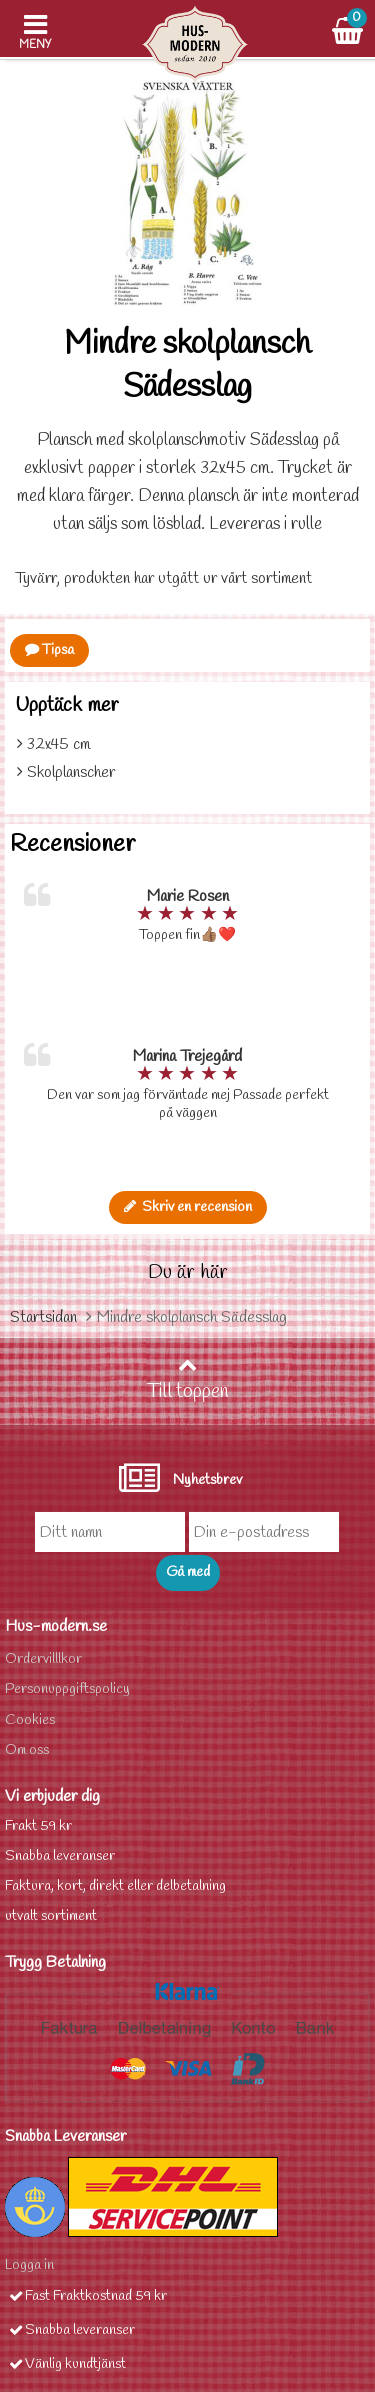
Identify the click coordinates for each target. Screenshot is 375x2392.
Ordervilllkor (43, 1659)
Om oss (27, 1750)
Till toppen (188, 1380)
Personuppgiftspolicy (67, 1689)
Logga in (29, 2265)
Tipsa (49, 650)
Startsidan (43, 1317)
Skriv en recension (188, 1207)
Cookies (30, 1720)
